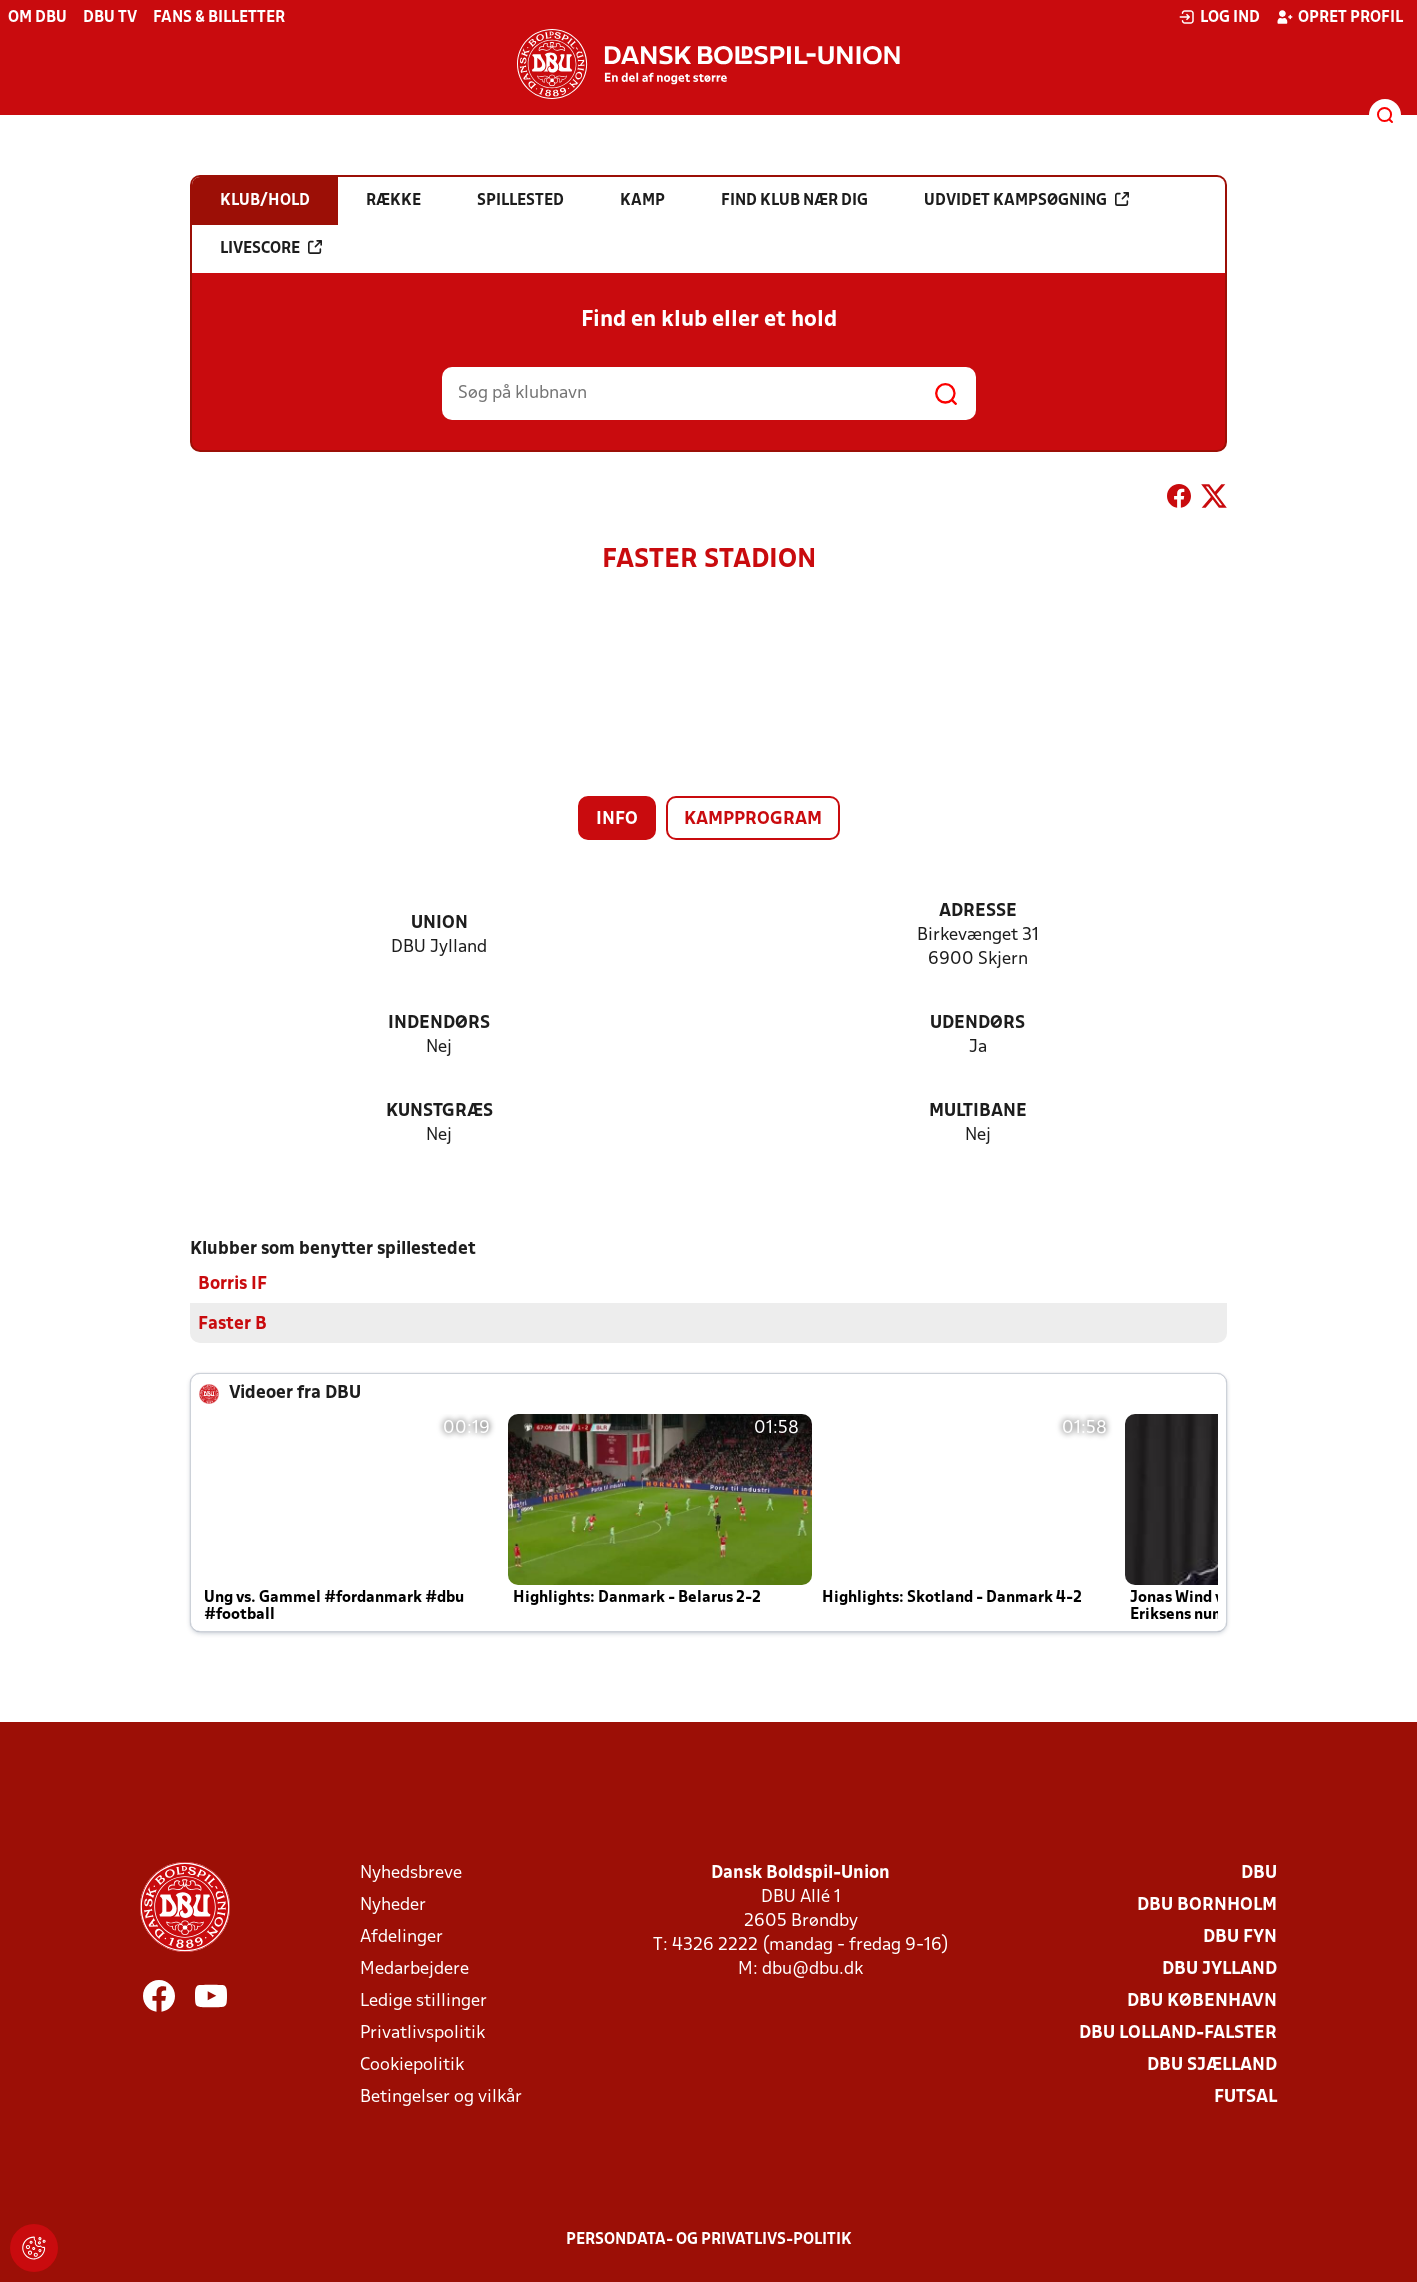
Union (439, 923)
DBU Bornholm (1207, 1904)
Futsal (1245, 2096)
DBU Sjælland (1212, 2064)
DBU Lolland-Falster (1178, 2032)
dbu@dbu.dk (812, 1968)
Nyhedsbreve (411, 1872)
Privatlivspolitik (422, 2032)
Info (617, 819)
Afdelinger (401, 1936)
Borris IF (232, 1283)
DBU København (1202, 2000)
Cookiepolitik (412, 2064)
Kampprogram (753, 819)
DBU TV (110, 18)
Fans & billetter (219, 18)
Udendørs (977, 1023)
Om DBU (37, 18)
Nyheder (393, 1904)
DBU (1259, 1872)
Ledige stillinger (423, 2000)
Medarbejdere (414, 1968)
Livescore (271, 248)
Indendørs (439, 1023)
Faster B (232, 1323)
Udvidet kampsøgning (1026, 200)
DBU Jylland (1219, 1968)
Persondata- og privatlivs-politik (709, 2239)
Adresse (978, 911)
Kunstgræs (439, 1111)
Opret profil (1339, 17)
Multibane (978, 1111)
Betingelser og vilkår (441, 2096)
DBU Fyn (1240, 1936)
